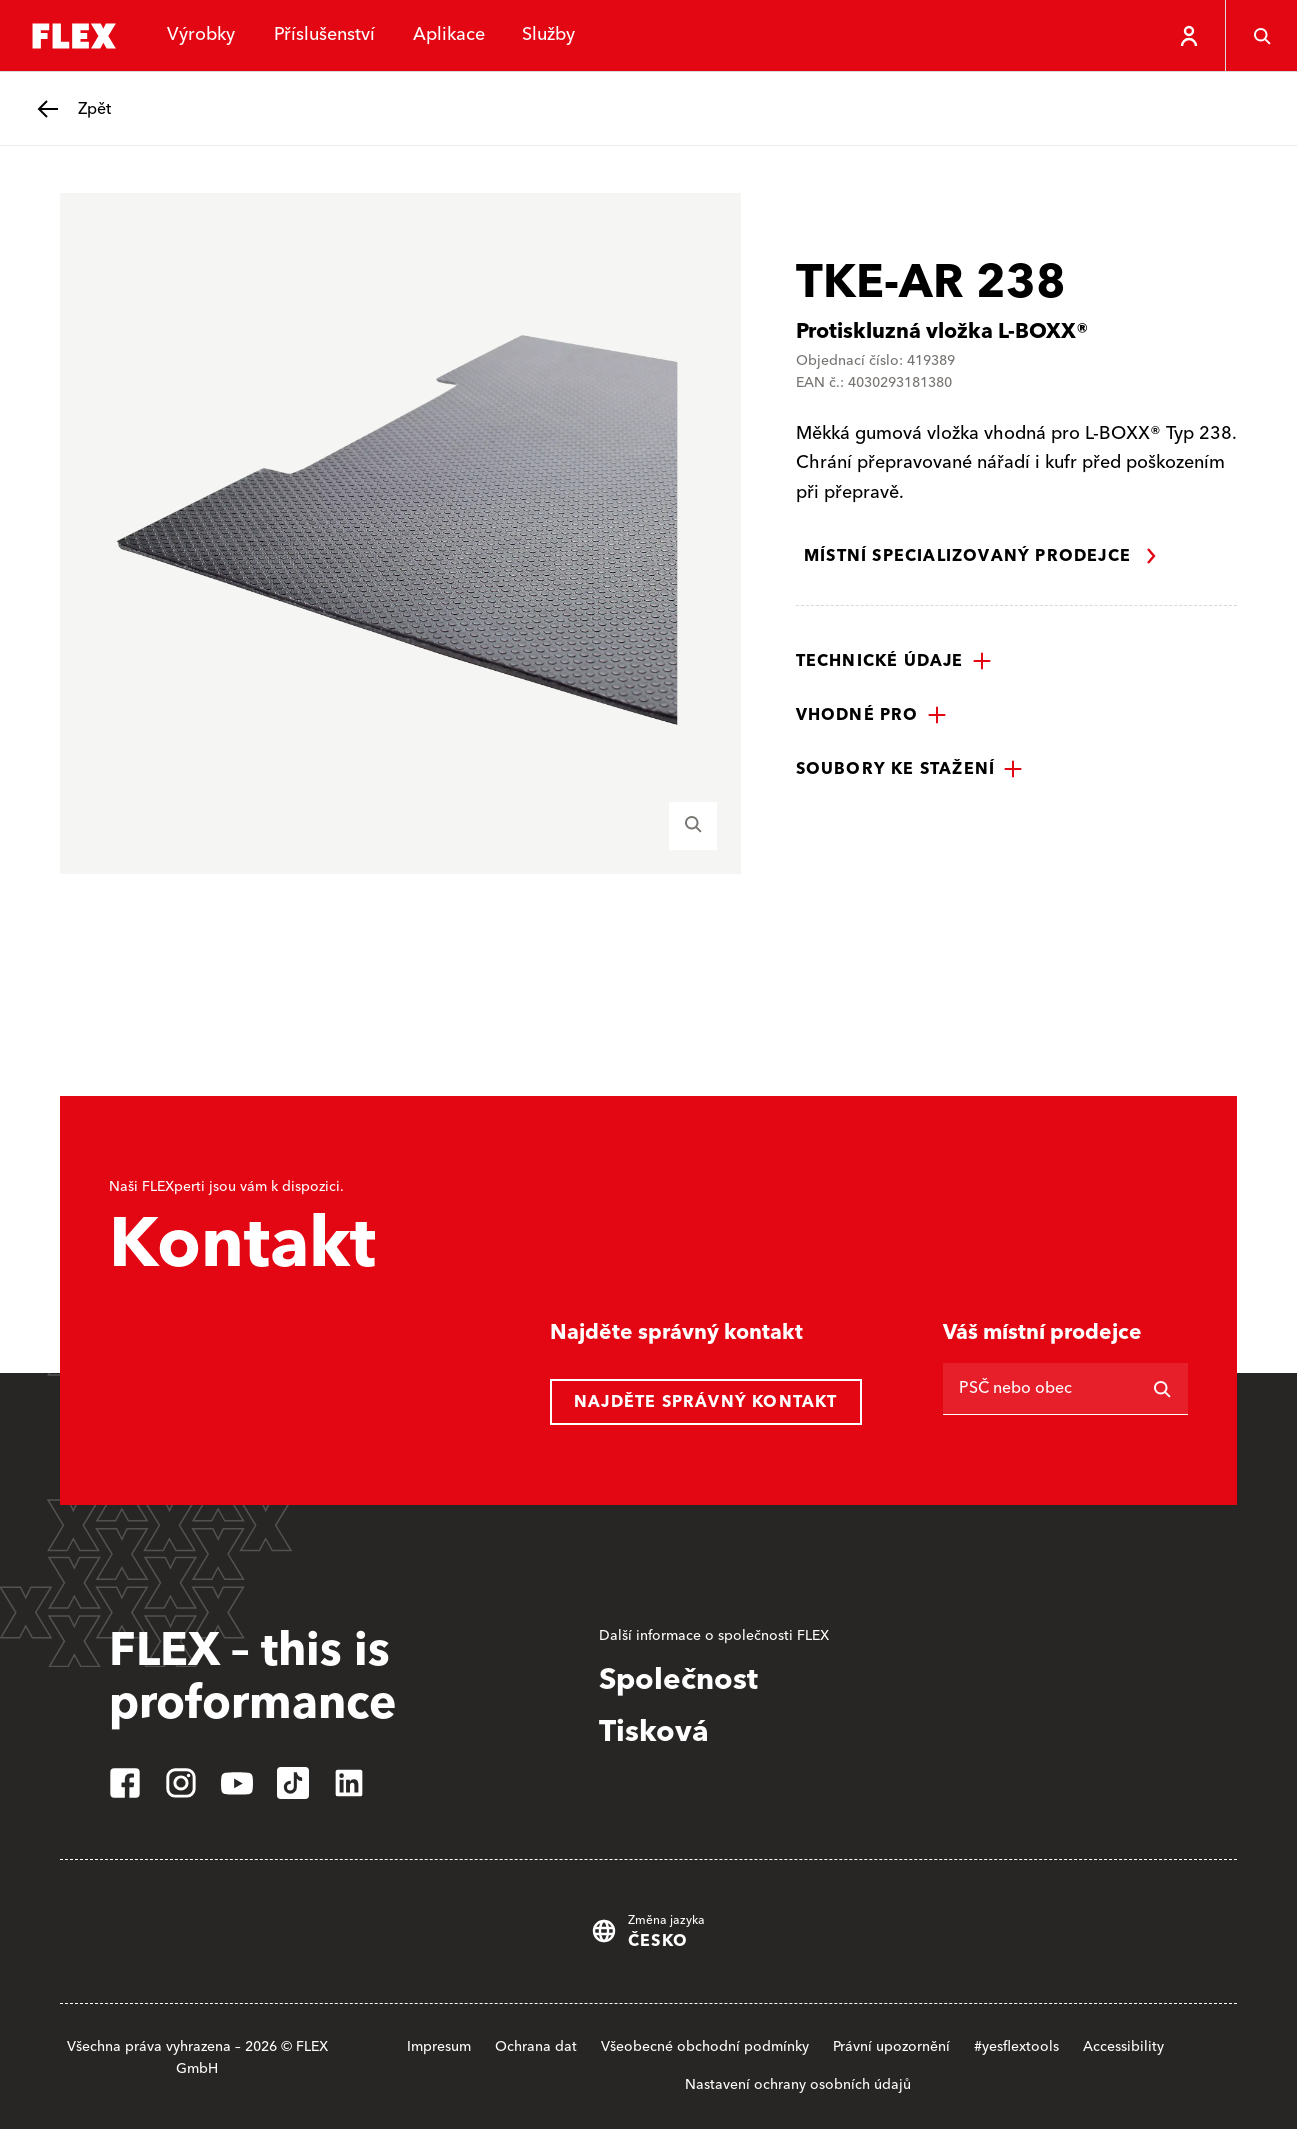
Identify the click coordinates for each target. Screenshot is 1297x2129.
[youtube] (237, 1783)
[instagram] (181, 1783)
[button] (894, 661)
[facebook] (125, 1783)
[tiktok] (293, 1783)
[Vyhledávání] (1162, 1389)
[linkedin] (349, 1783)
